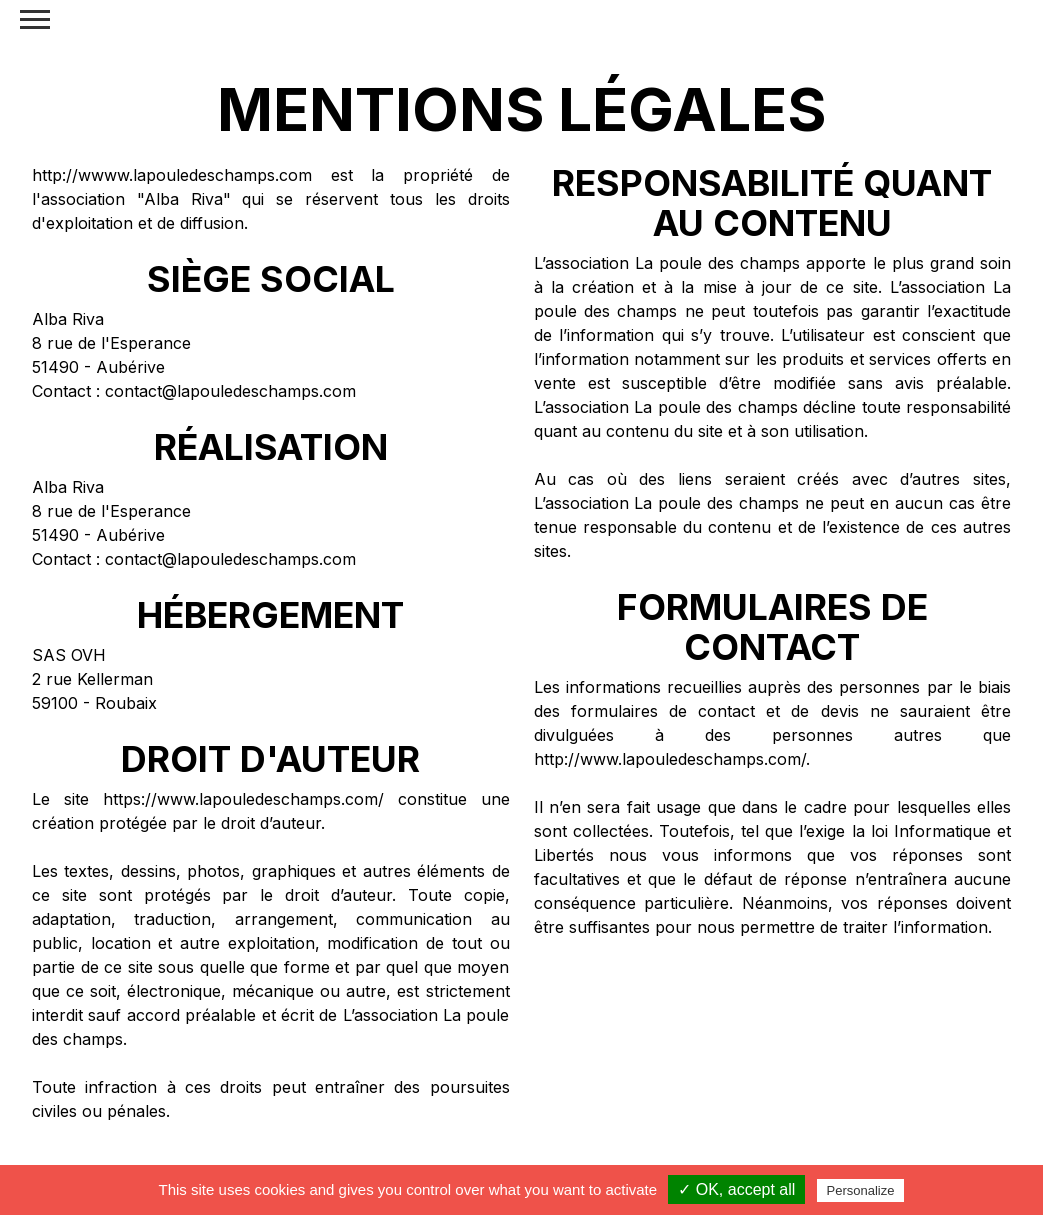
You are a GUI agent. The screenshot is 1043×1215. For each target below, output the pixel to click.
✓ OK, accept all (736, 1189)
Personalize (861, 1190)
